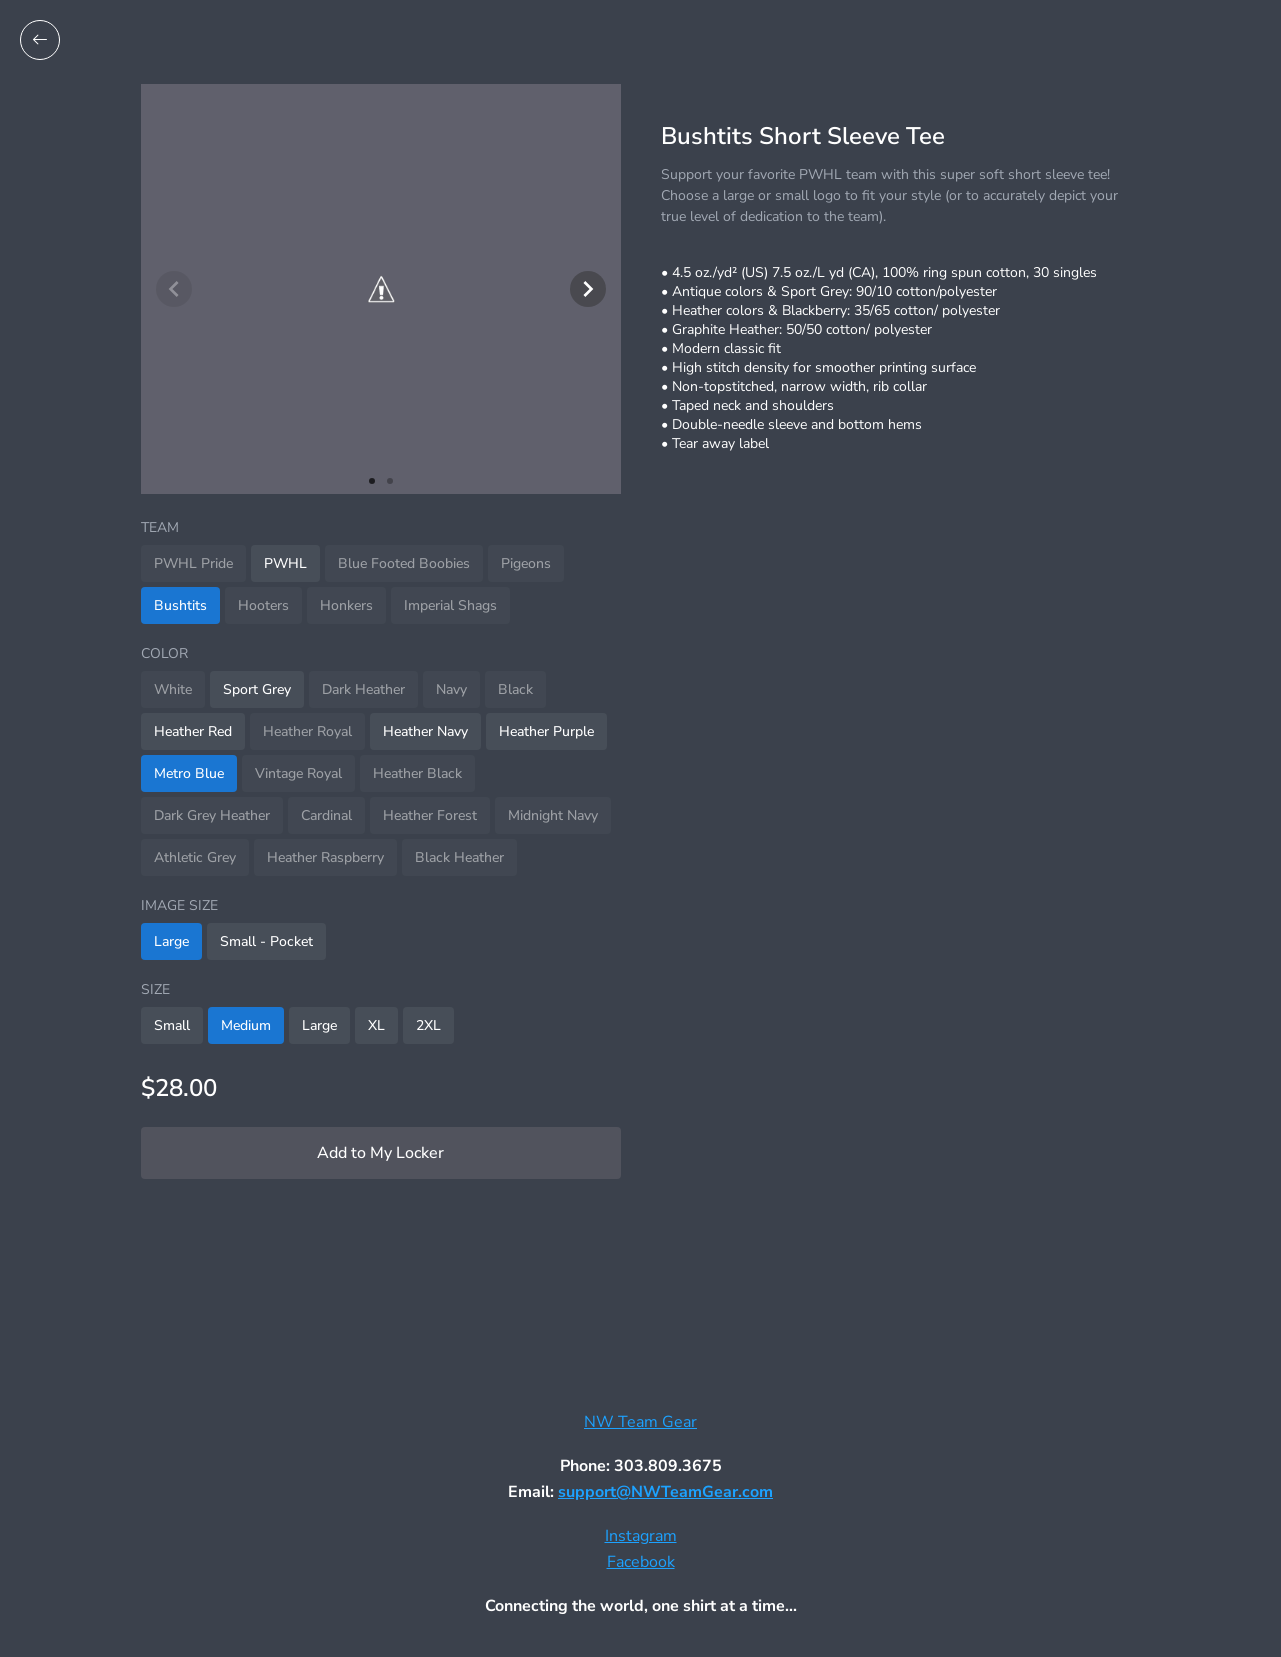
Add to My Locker (380, 1153)
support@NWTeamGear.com (665, 1492)
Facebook (641, 1562)
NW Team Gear (640, 1422)
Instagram (641, 1536)
